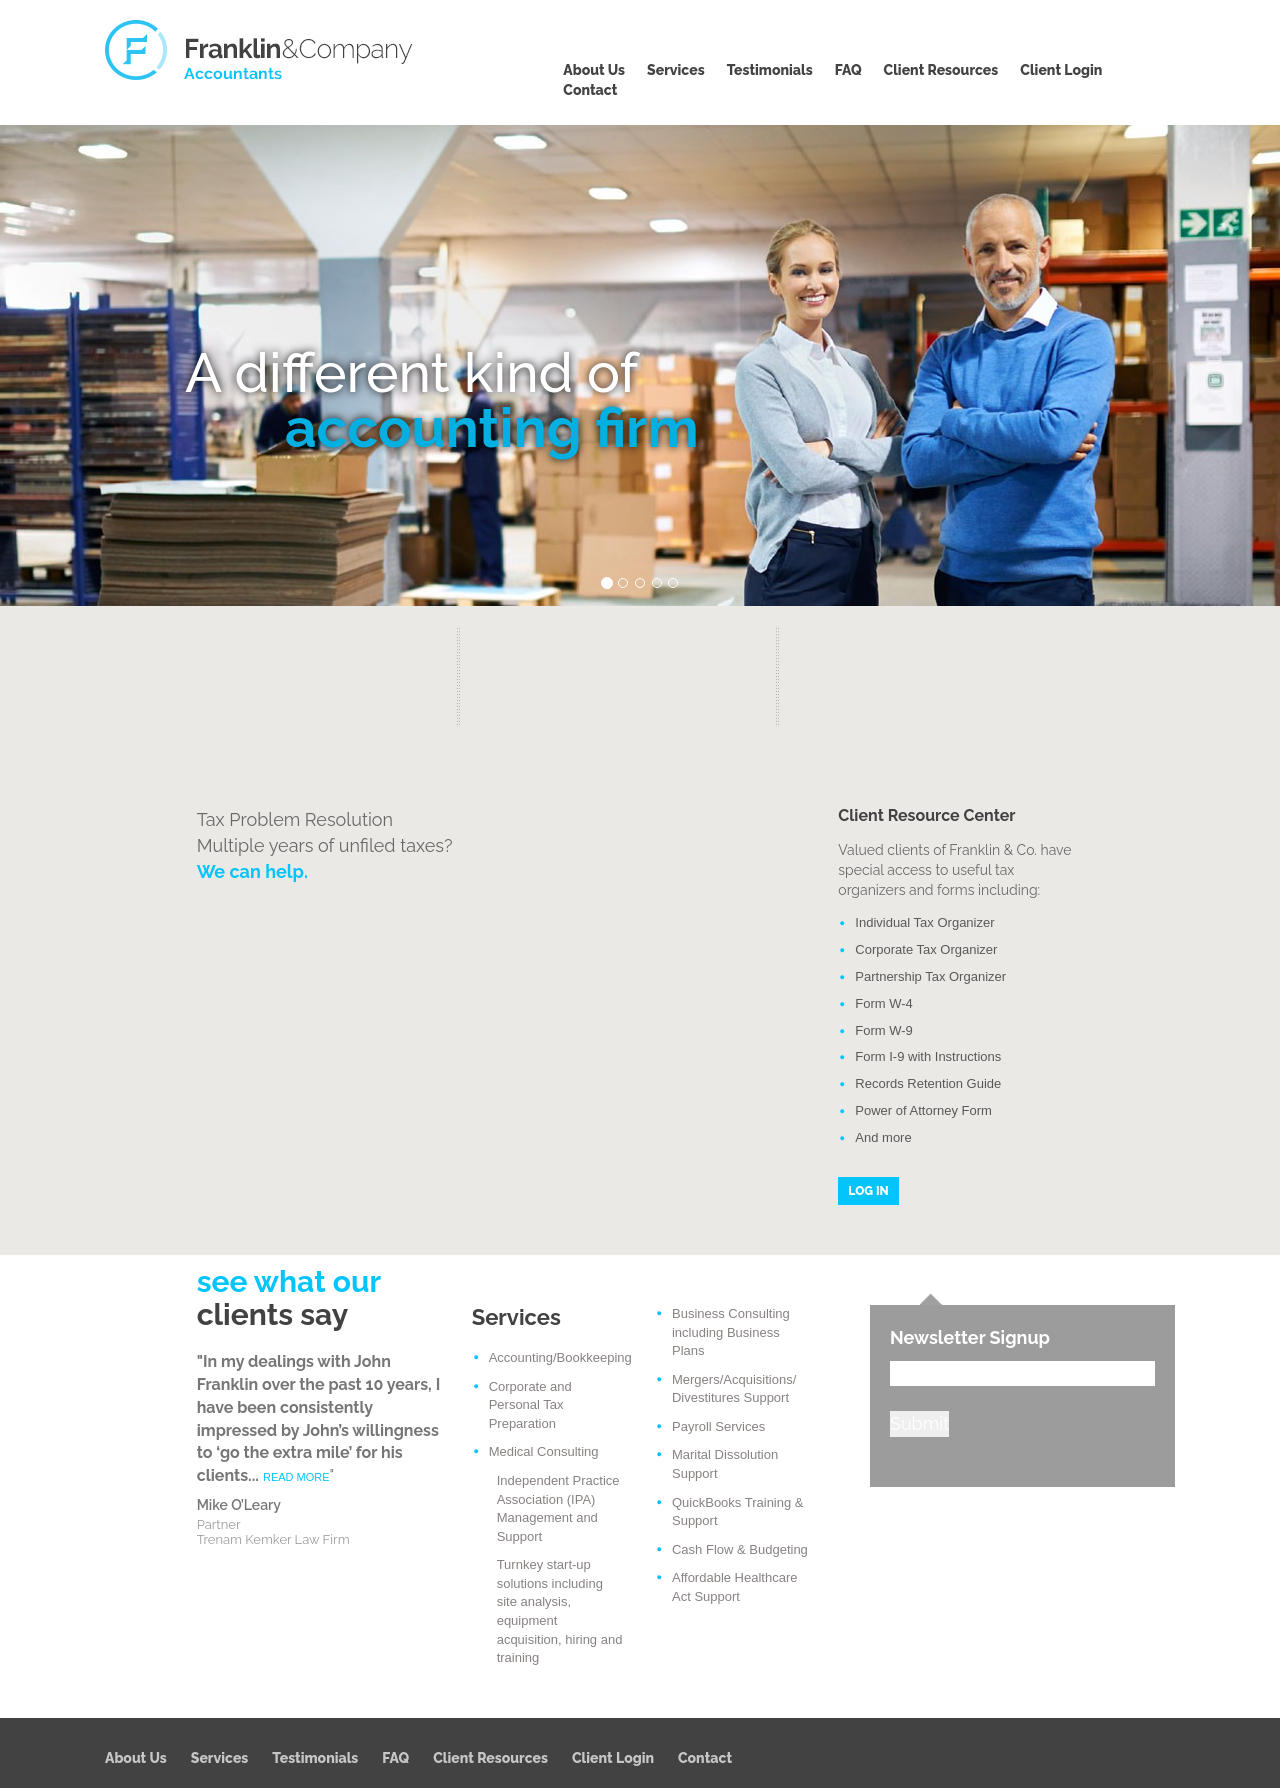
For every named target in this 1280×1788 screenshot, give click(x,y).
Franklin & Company (260, 50)
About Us (594, 70)
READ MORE (296, 1477)
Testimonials (770, 70)
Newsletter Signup (970, 1337)
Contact (590, 90)
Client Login (1061, 70)
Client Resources (941, 70)
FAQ (848, 70)
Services (676, 70)
